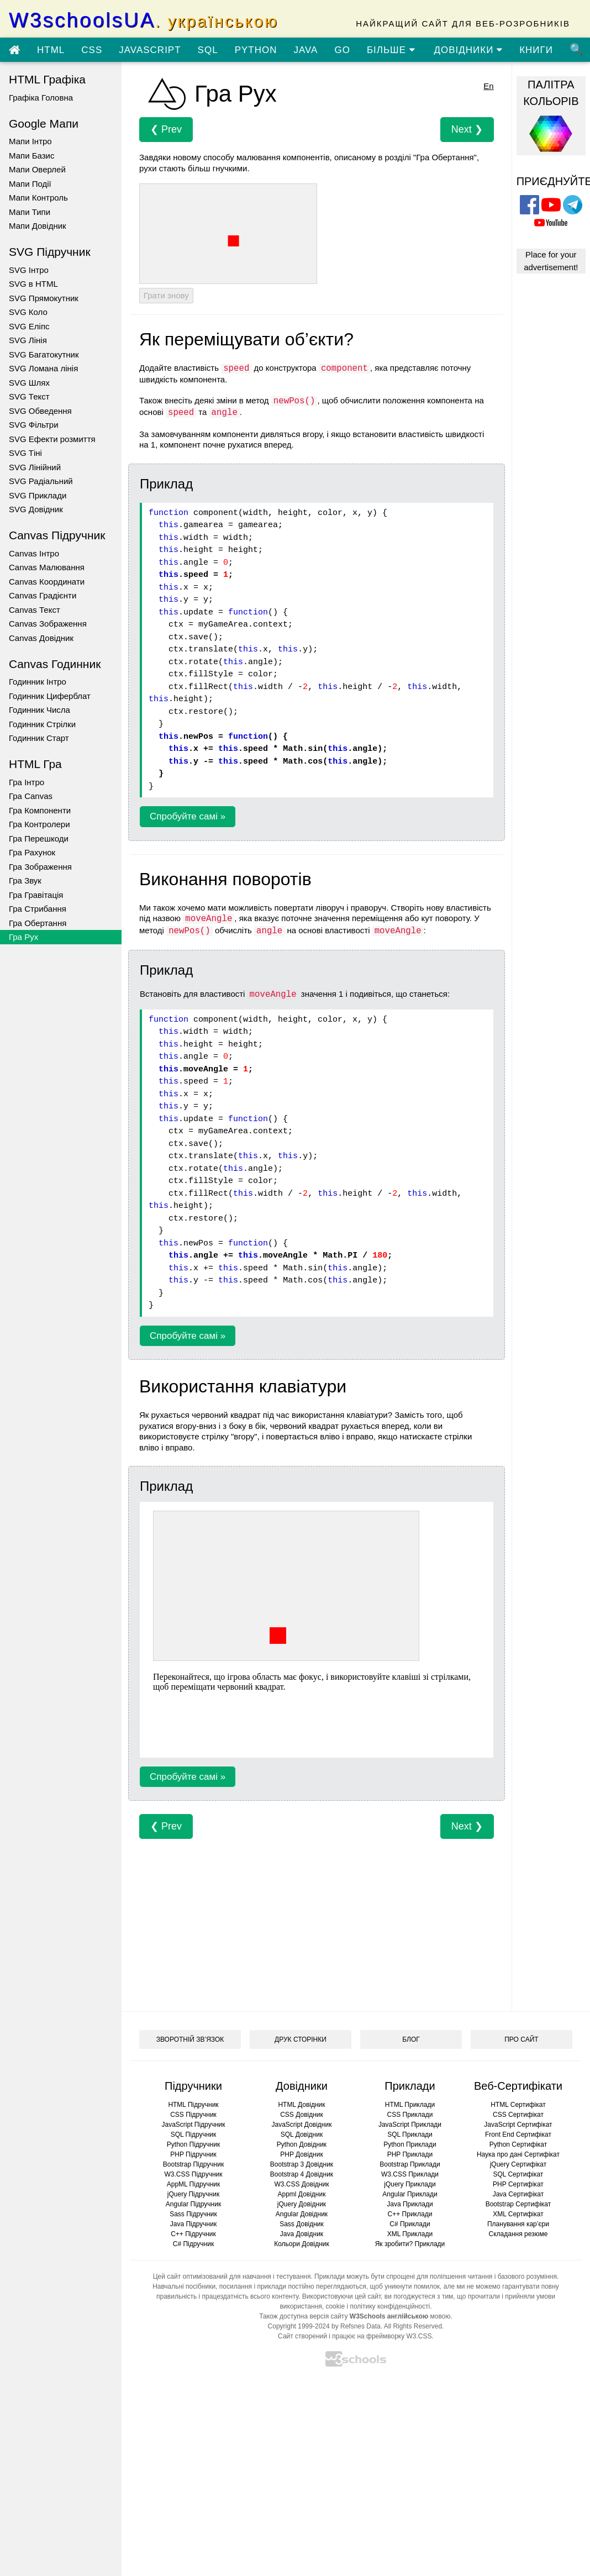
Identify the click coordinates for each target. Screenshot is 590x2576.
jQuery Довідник (301, 2204)
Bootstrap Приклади (410, 2164)
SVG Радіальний (41, 481)
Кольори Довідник (301, 2244)
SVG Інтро (29, 270)
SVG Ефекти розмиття (52, 439)
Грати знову (166, 295)
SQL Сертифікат (518, 2174)
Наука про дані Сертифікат (518, 2154)
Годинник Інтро (37, 681)
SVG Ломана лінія (43, 368)
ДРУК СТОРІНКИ (300, 2039)
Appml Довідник (302, 2194)
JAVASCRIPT (150, 50)
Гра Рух (23, 937)
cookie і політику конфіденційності (377, 2306)
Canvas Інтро (34, 553)
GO (342, 50)
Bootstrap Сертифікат (518, 2204)
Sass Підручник (193, 2214)
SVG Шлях (29, 382)
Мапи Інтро (30, 141)
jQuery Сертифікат (518, 2164)
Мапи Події (30, 183)
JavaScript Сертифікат (518, 2124)
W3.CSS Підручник (193, 2174)
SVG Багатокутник (44, 354)
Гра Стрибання (37, 908)
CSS (91, 50)
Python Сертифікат (518, 2144)
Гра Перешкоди (39, 838)
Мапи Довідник (37, 225)
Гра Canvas (30, 796)
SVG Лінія (28, 340)
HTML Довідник (301, 2105)
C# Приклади (409, 2224)
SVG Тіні (25, 453)
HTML (51, 50)
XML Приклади (410, 2234)
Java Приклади (410, 2204)
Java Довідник (301, 2234)
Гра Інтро (26, 782)
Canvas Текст (34, 609)
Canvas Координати (47, 581)
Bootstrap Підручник (193, 2164)
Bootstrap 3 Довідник (301, 2164)
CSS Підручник (193, 2114)
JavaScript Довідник (302, 2124)
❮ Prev (166, 129)
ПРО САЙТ (521, 2039)
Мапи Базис (31, 155)
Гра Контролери (39, 824)
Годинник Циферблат (50, 696)
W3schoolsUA (143, 20)
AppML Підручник (193, 2184)
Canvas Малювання (47, 567)
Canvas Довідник (41, 638)
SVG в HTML (33, 283)
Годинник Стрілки (42, 724)
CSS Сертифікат (518, 2114)
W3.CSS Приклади (410, 2174)
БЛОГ (411, 2039)
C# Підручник (193, 2244)
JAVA (305, 50)
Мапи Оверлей (37, 169)
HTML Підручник (193, 2105)
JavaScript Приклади (409, 2124)
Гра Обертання (37, 923)
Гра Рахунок (32, 852)
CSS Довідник (301, 2114)
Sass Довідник (302, 2224)
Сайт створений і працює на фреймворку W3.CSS (354, 2336)
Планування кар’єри (518, 2224)
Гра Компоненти (40, 810)
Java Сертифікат (518, 2194)
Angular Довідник (302, 2214)
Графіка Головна (41, 97)
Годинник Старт (39, 738)
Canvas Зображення (48, 623)
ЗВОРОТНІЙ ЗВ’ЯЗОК (190, 2039)
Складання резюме (518, 2234)
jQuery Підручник (193, 2194)
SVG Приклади (37, 495)
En (488, 86)
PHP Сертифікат (518, 2184)
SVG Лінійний (35, 467)
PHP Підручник (193, 2154)
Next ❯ (467, 129)
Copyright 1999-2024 (299, 2326)
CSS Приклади (410, 2114)
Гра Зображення (40, 866)
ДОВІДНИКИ (468, 50)
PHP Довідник (301, 2154)
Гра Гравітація (36, 895)
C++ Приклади (410, 2214)
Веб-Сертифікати (518, 2086)
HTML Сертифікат (518, 2105)
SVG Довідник (36, 509)
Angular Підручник (193, 2204)
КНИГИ (536, 50)
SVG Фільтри (34, 424)
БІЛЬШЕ (391, 50)
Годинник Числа (39, 709)
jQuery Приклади (409, 2184)
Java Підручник (193, 2224)
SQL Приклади (410, 2134)
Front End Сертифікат (518, 2134)
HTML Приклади (410, 2105)
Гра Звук (25, 880)
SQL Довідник (302, 2134)
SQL (208, 50)
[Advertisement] (306, 1916)
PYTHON (256, 50)
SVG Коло (28, 312)
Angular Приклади (409, 2194)
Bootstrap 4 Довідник (301, 2174)
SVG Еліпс (29, 326)
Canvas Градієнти (42, 595)
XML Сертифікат (518, 2214)
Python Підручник (193, 2144)
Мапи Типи (29, 212)
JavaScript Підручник (193, 2124)
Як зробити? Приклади (410, 2244)
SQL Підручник (194, 2134)
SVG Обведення (40, 411)
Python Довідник (301, 2144)
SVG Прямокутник (43, 298)
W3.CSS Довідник (302, 2184)
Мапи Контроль (38, 197)
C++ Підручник (193, 2234)
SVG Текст (29, 396)
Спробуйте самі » (187, 816)
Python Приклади (409, 2144)
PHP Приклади (410, 2154)
